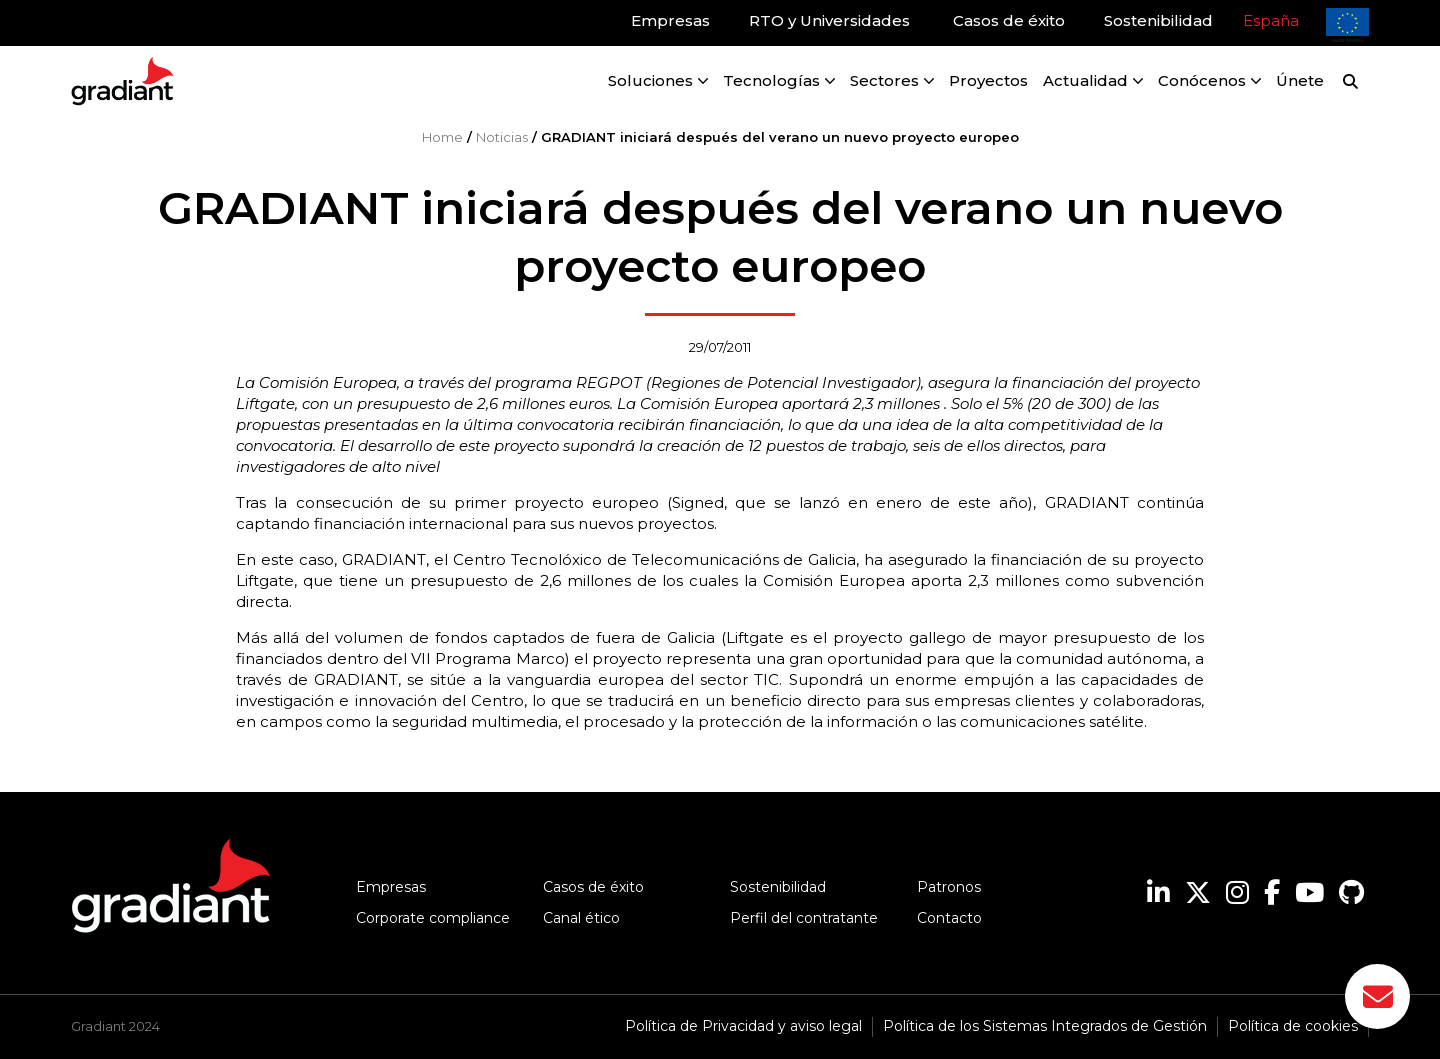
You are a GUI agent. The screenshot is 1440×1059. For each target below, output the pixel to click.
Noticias (502, 137)
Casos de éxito (593, 887)
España (1271, 20)
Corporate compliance (433, 918)
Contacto (949, 918)
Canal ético (581, 918)
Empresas (391, 887)
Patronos (949, 887)
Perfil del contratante (804, 918)
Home (442, 137)
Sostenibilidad (778, 887)
